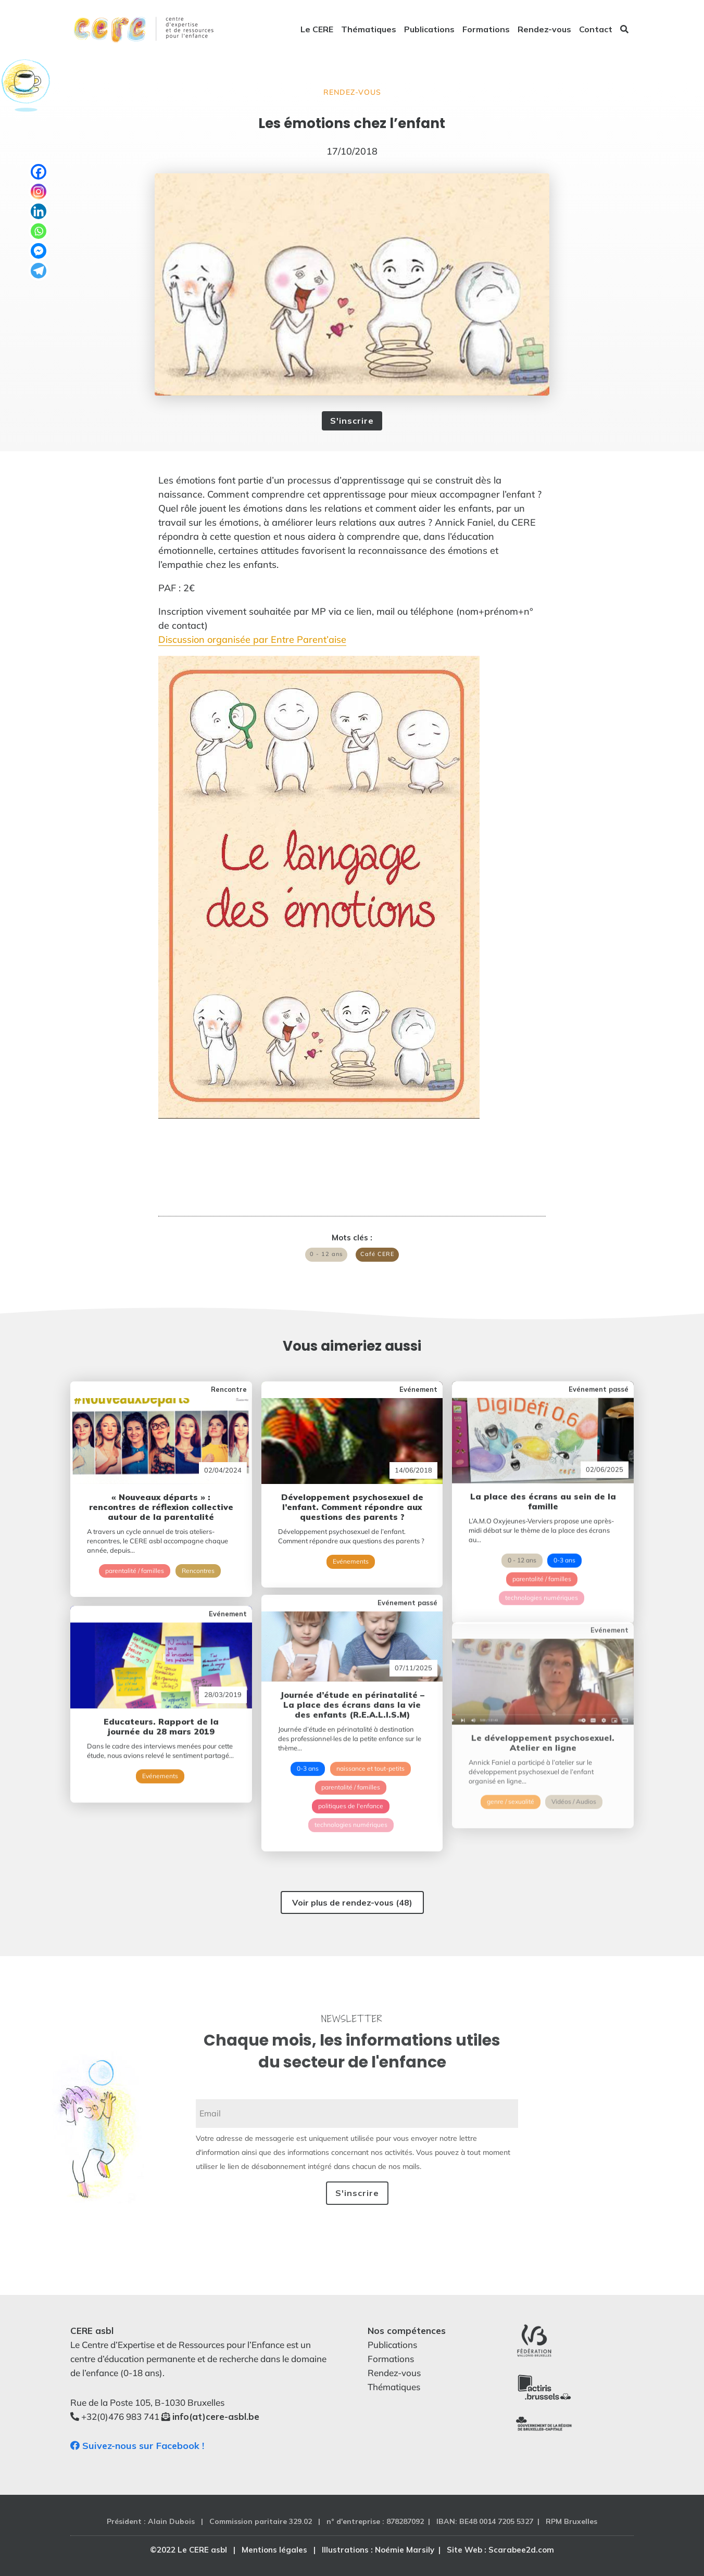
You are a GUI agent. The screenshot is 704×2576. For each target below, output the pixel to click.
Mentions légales (274, 2550)
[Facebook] (38, 172)
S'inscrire (352, 420)
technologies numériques (541, 1565)
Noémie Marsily (404, 2550)
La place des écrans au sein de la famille (543, 1468)
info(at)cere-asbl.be (215, 2416)
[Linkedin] (38, 211)
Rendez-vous (544, 30)
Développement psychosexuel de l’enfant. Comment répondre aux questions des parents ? (352, 1486)
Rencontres (198, 1558)
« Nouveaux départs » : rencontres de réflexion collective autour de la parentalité (161, 1494)
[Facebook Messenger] (38, 251)
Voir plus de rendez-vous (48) (352, 1902)
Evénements (351, 1541)
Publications (429, 30)
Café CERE (377, 1254)
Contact (595, 30)
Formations (486, 30)
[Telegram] (38, 271)
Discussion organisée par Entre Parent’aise (252, 639)
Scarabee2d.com (521, 2550)
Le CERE (316, 30)
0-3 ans (564, 1528)
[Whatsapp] (38, 231)
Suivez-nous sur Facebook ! (137, 2446)
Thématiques (368, 30)
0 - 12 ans (326, 1254)
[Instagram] (38, 191)
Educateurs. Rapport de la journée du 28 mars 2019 (161, 1687)
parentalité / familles (134, 1558)
